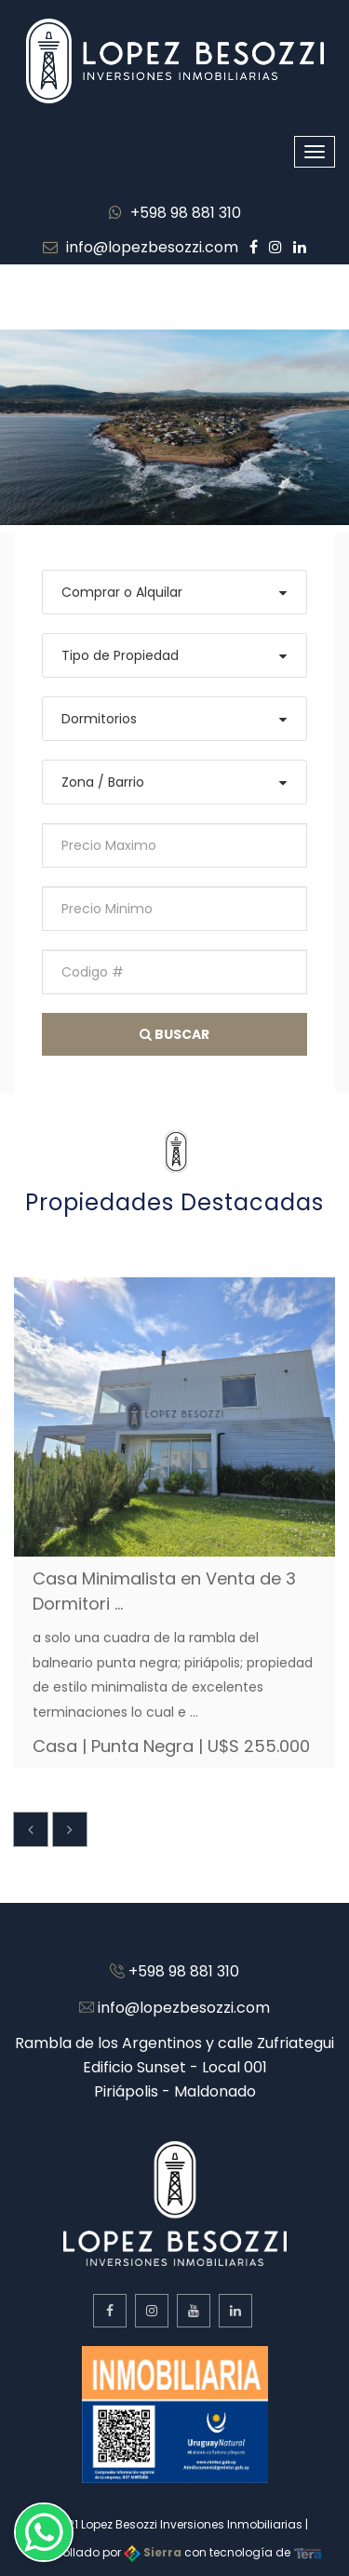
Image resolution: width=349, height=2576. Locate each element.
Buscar (174, 1034)
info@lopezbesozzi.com (140, 247)
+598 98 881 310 (175, 212)
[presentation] (30, 1829)
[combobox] (174, 592)
